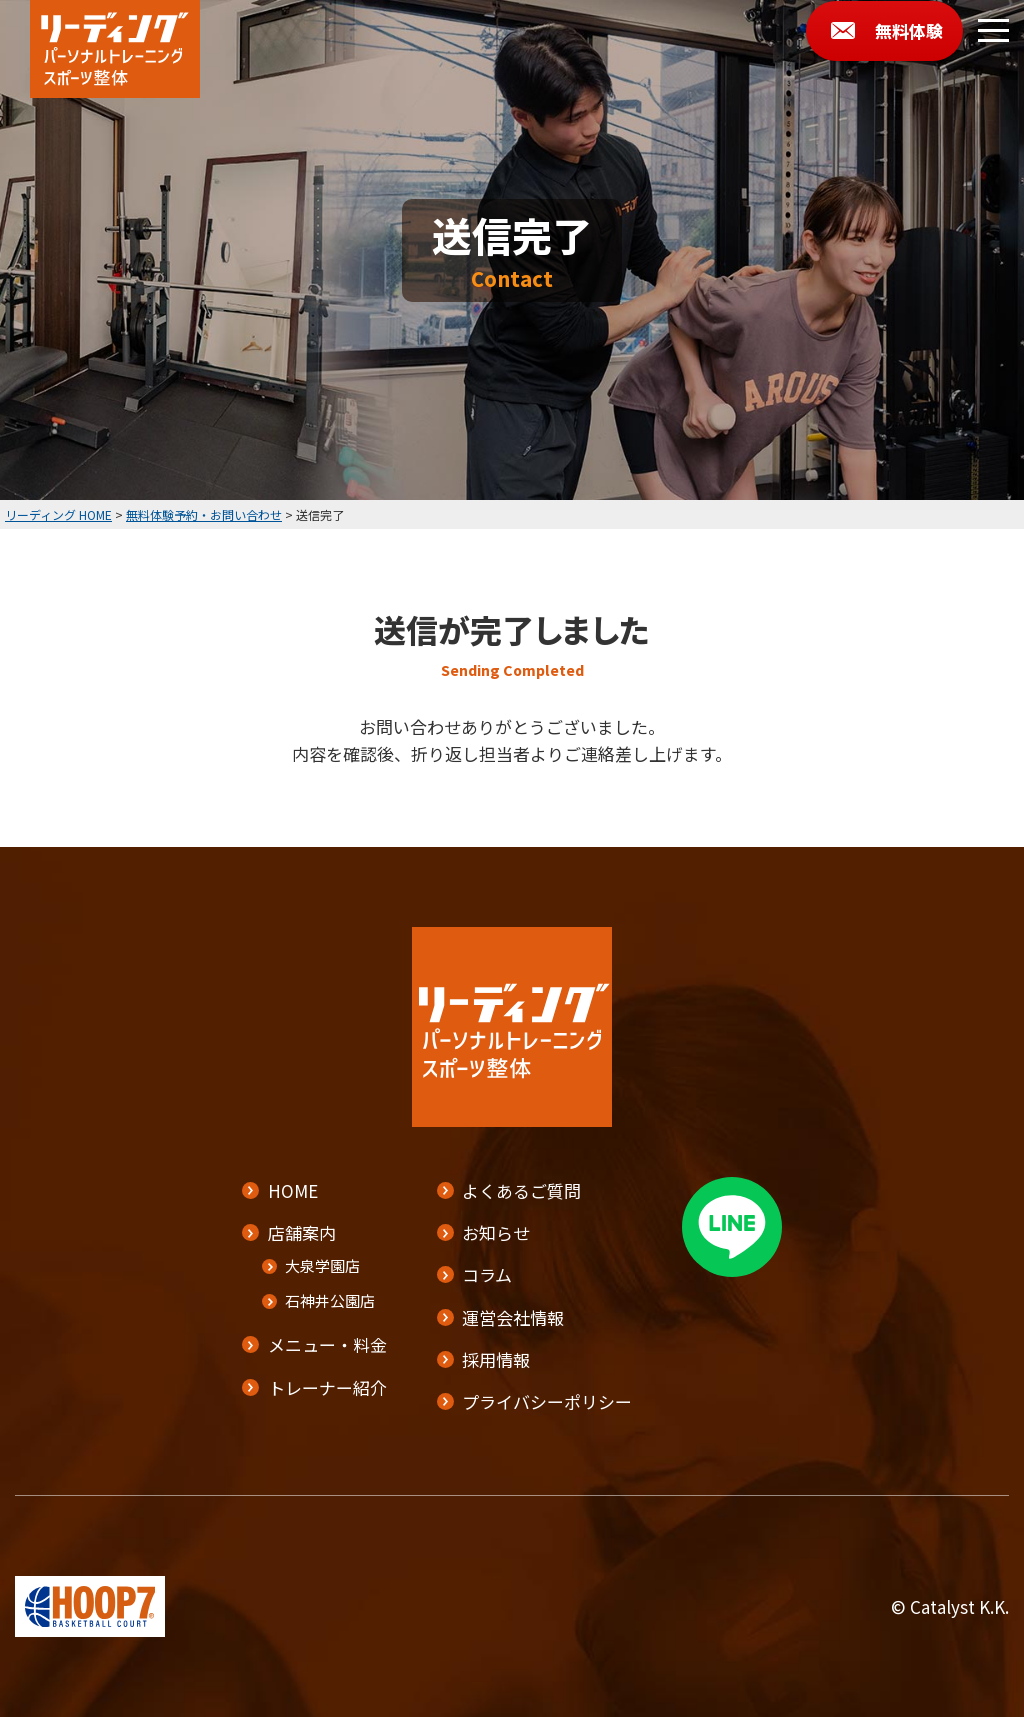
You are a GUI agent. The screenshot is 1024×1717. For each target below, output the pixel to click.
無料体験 (909, 30)
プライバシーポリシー (547, 1401)
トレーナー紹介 (327, 1387)
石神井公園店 (330, 1301)
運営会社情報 (513, 1317)
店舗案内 (302, 1233)
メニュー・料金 (327, 1345)
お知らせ (496, 1233)
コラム (487, 1275)
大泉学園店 (322, 1266)
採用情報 (496, 1359)
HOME (293, 1190)
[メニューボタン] (993, 30)
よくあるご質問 (521, 1190)
